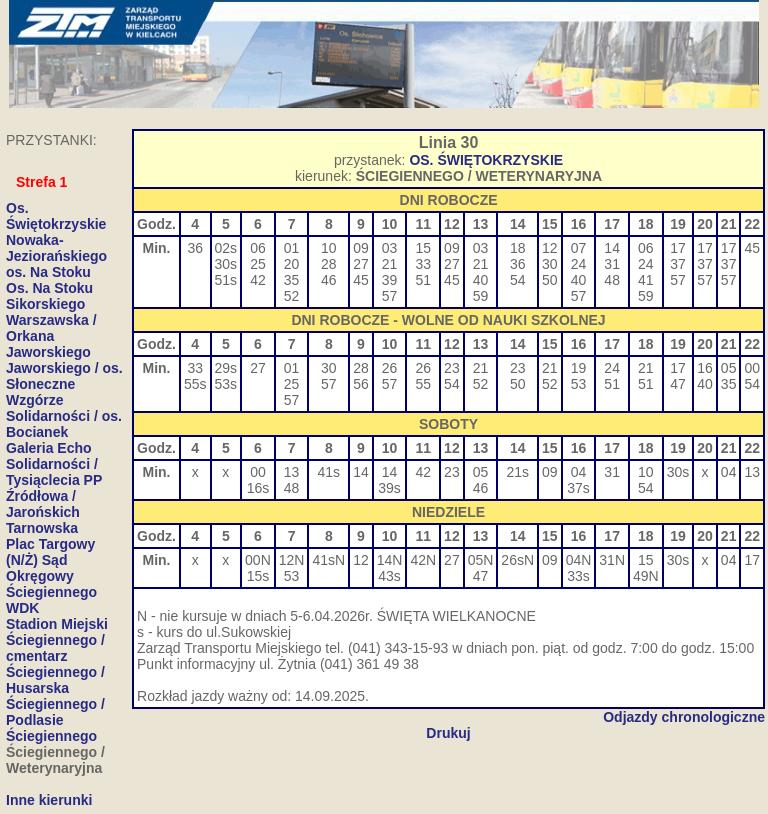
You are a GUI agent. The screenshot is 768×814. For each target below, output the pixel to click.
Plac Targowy (50, 544)
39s (389, 488)
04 (579, 472)
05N (481, 560)
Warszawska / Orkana (51, 328)
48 (612, 280)
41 (646, 280)
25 (258, 264)
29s (226, 368)
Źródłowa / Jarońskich (43, 504)
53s (226, 384)
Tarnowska (42, 528)
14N (390, 560)
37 (678, 264)
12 (550, 248)
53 (579, 384)
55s (195, 384)
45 (361, 280)
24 (579, 264)
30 (550, 264)
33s (578, 576)
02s (226, 248)
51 (423, 280)
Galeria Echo (49, 448)
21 (390, 264)
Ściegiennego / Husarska (55, 680)
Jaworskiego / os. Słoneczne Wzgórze (64, 384)
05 (729, 368)
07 (579, 248)
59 (481, 296)
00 (752, 368)
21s (517, 472)
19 (579, 368)
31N (612, 560)
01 (292, 248)
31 (612, 264)
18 (518, 248)
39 (390, 280)
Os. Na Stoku (49, 288)
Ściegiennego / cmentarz (55, 648)
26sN (517, 560)
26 (390, 368)
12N (292, 560)
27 (361, 264)
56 (361, 384)
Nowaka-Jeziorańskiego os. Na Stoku (56, 256)
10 (329, 248)
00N (258, 560)
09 (361, 248)
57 (390, 296)
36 (195, 248)
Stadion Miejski (57, 624)
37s (578, 488)
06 (258, 248)
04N (579, 560)
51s (226, 280)
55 (423, 384)
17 (678, 248)
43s (389, 576)
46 (329, 280)
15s (258, 576)
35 (292, 280)
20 (292, 264)
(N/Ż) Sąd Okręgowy (40, 568)
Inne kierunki (49, 800)
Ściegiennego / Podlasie (55, 712)
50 (550, 280)
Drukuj (448, 733)
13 (292, 472)
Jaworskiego (48, 352)
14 (612, 248)
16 (705, 368)
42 (258, 280)
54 (518, 280)
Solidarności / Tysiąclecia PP (54, 472)
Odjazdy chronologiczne (684, 717)
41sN (328, 560)
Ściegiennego (51, 736)
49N (646, 576)
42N (423, 560)
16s (258, 488)
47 (678, 384)
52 (292, 296)
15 (423, 248)
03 (390, 248)
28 (329, 264)
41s (329, 472)
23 (452, 368)
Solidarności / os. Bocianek (64, 424)
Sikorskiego (45, 304)
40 (481, 280)
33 (423, 264)
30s (226, 264)
